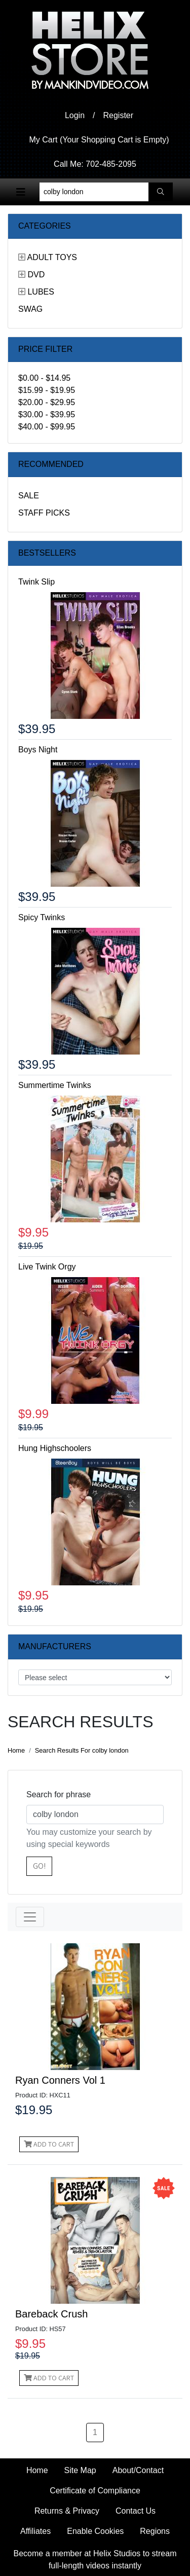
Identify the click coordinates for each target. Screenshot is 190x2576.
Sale (28, 495)
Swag (30, 309)
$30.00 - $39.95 (46, 414)
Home (16, 1750)
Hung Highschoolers (54, 1448)
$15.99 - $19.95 (46, 390)
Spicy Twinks (41, 917)
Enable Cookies (95, 2531)
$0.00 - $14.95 (44, 378)
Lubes (40, 291)
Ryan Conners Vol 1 (60, 2080)
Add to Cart (49, 2144)
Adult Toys (52, 257)
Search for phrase (58, 1794)
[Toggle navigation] (21, 192)
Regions (155, 2531)
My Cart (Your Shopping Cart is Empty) (99, 139)
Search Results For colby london (82, 1750)
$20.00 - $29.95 (46, 402)
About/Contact (138, 2470)
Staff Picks (44, 513)
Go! (39, 1866)
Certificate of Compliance (95, 2490)
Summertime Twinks (54, 1085)
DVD (36, 274)
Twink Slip (36, 581)
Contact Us (136, 2511)
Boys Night (37, 749)
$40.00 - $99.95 (46, 426)
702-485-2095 (111, 164)
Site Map (80, 2470)
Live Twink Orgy (47, 1266)
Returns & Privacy (66, 2511)
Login (75, 115)
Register (118, 115)
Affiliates (35, 2531)
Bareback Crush (51, 2313)
